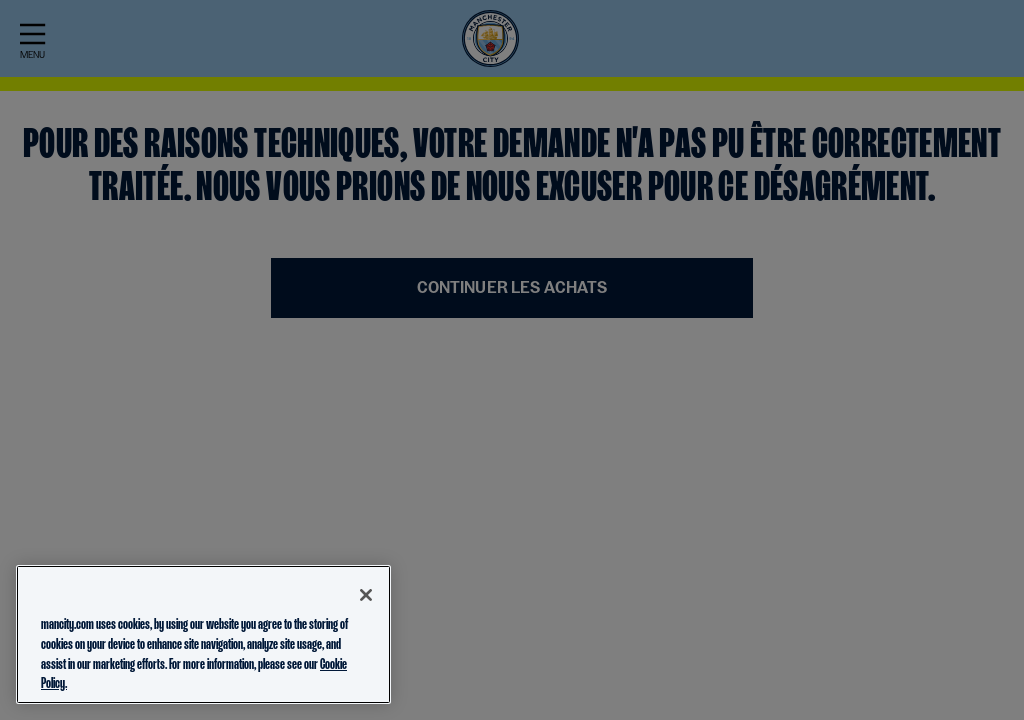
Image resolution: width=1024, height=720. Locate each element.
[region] (203, 634)
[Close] (366, 595)
